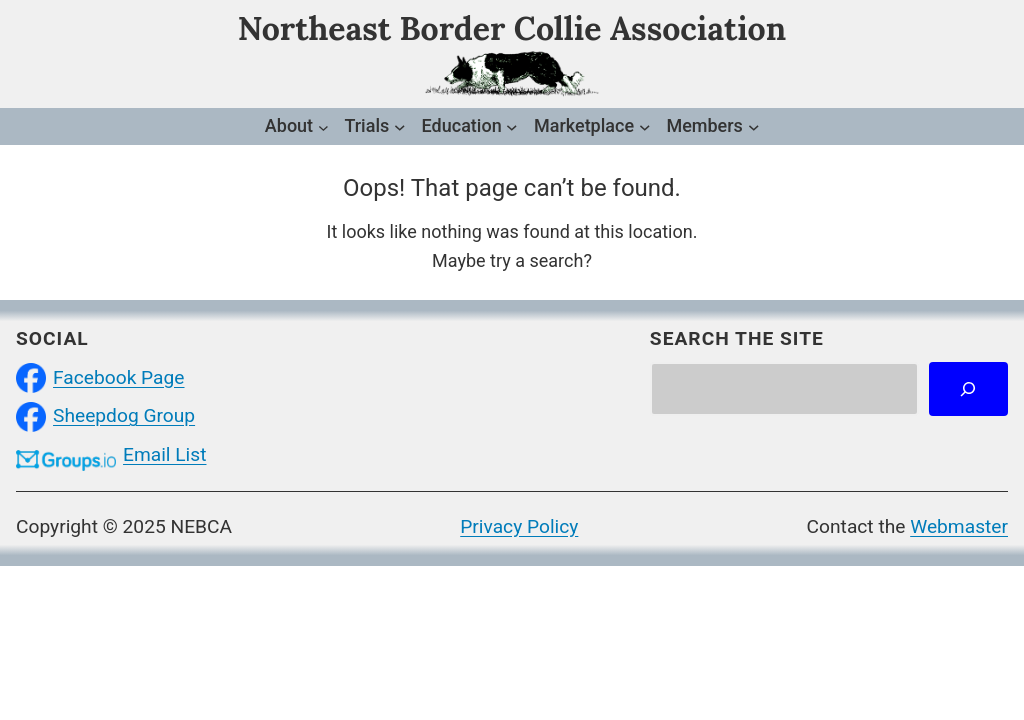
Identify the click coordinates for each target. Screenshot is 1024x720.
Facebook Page (118, 377)
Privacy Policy (519, 526)
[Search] (968, 389)
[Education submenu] (512, 127)
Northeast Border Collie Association (512, 28)
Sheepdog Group (124, 415)
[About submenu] (323, 126)
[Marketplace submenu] (645, 127)
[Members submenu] (754, 127)
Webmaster (959, 526)
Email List (164, 454)
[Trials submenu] (400, 127)
